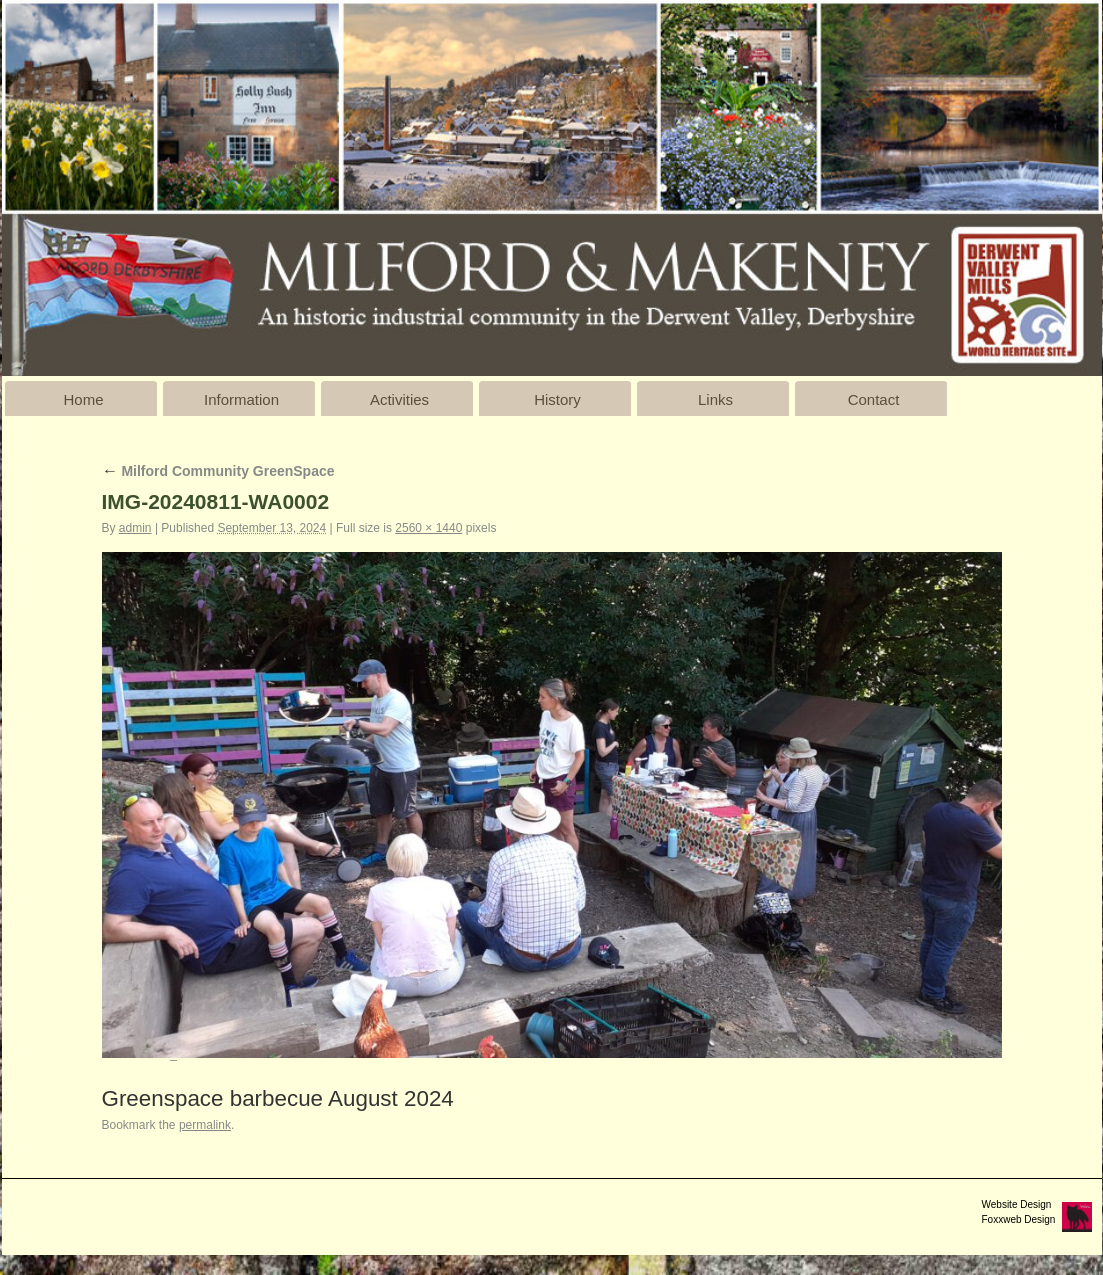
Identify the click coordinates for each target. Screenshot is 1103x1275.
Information (241, 399)
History (557, 399)
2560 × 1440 (428, 528)
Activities (399, 399)
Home (83, 399)
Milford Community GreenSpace (218, 471)
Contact (874, 399)
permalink (205, 1125)
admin (135, 528)
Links (715, 399)
